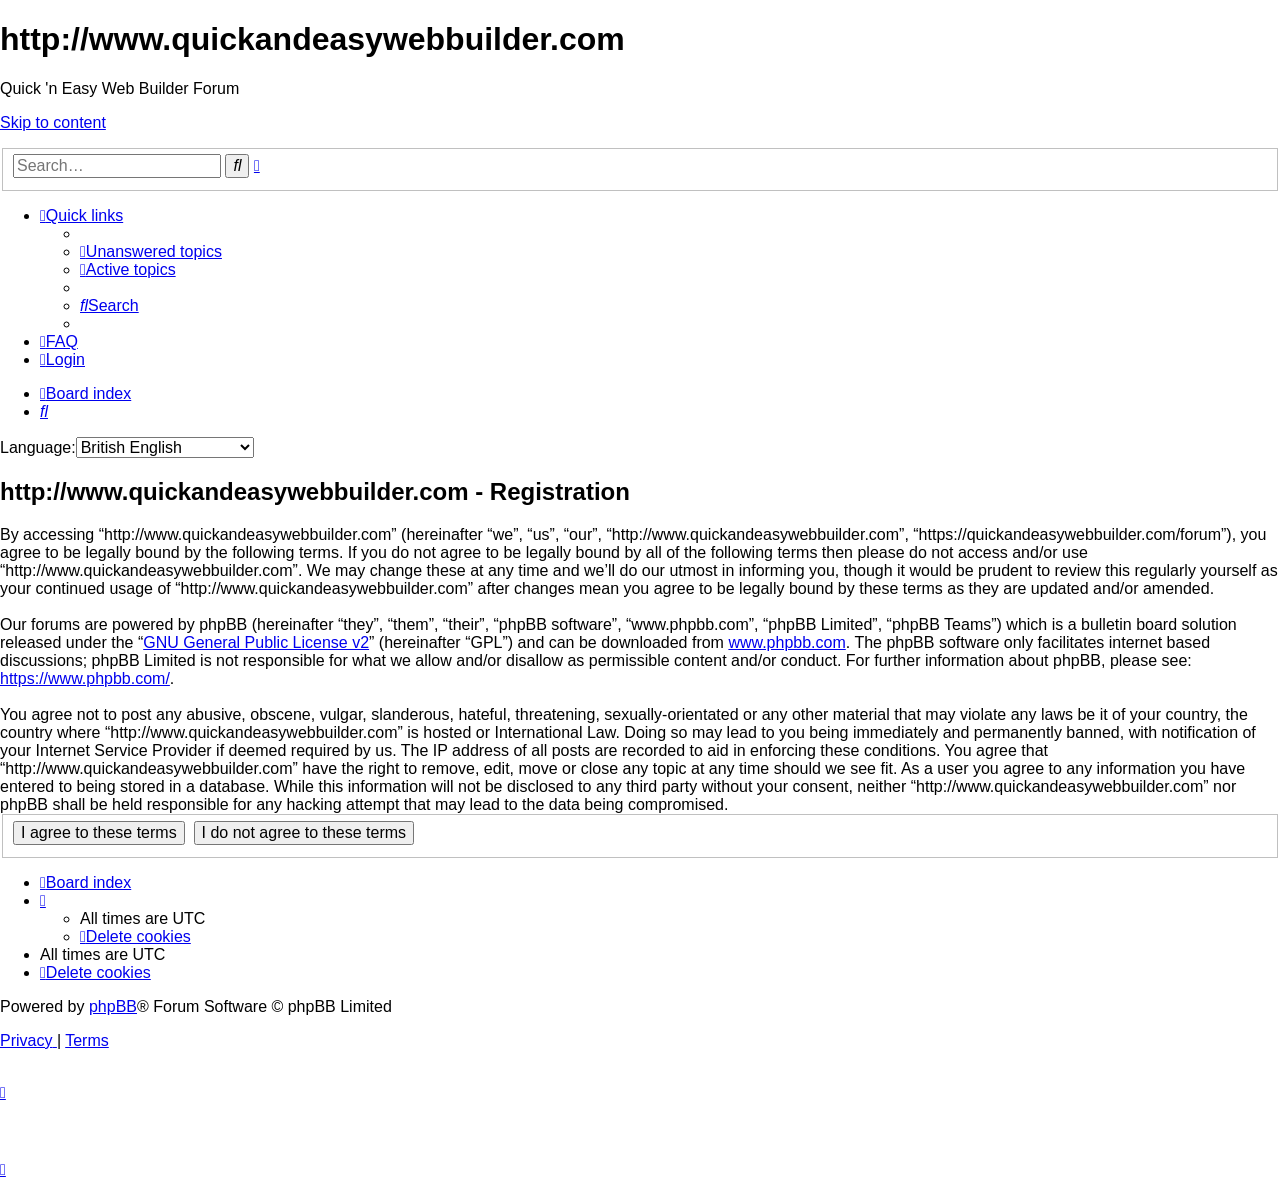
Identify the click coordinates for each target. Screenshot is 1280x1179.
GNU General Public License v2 (256, 642)
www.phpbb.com (786, 642)
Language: (38, 447)
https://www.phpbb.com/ (85, 678)
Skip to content (53, 122)
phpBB (113, 1006)
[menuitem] (151, 251)
